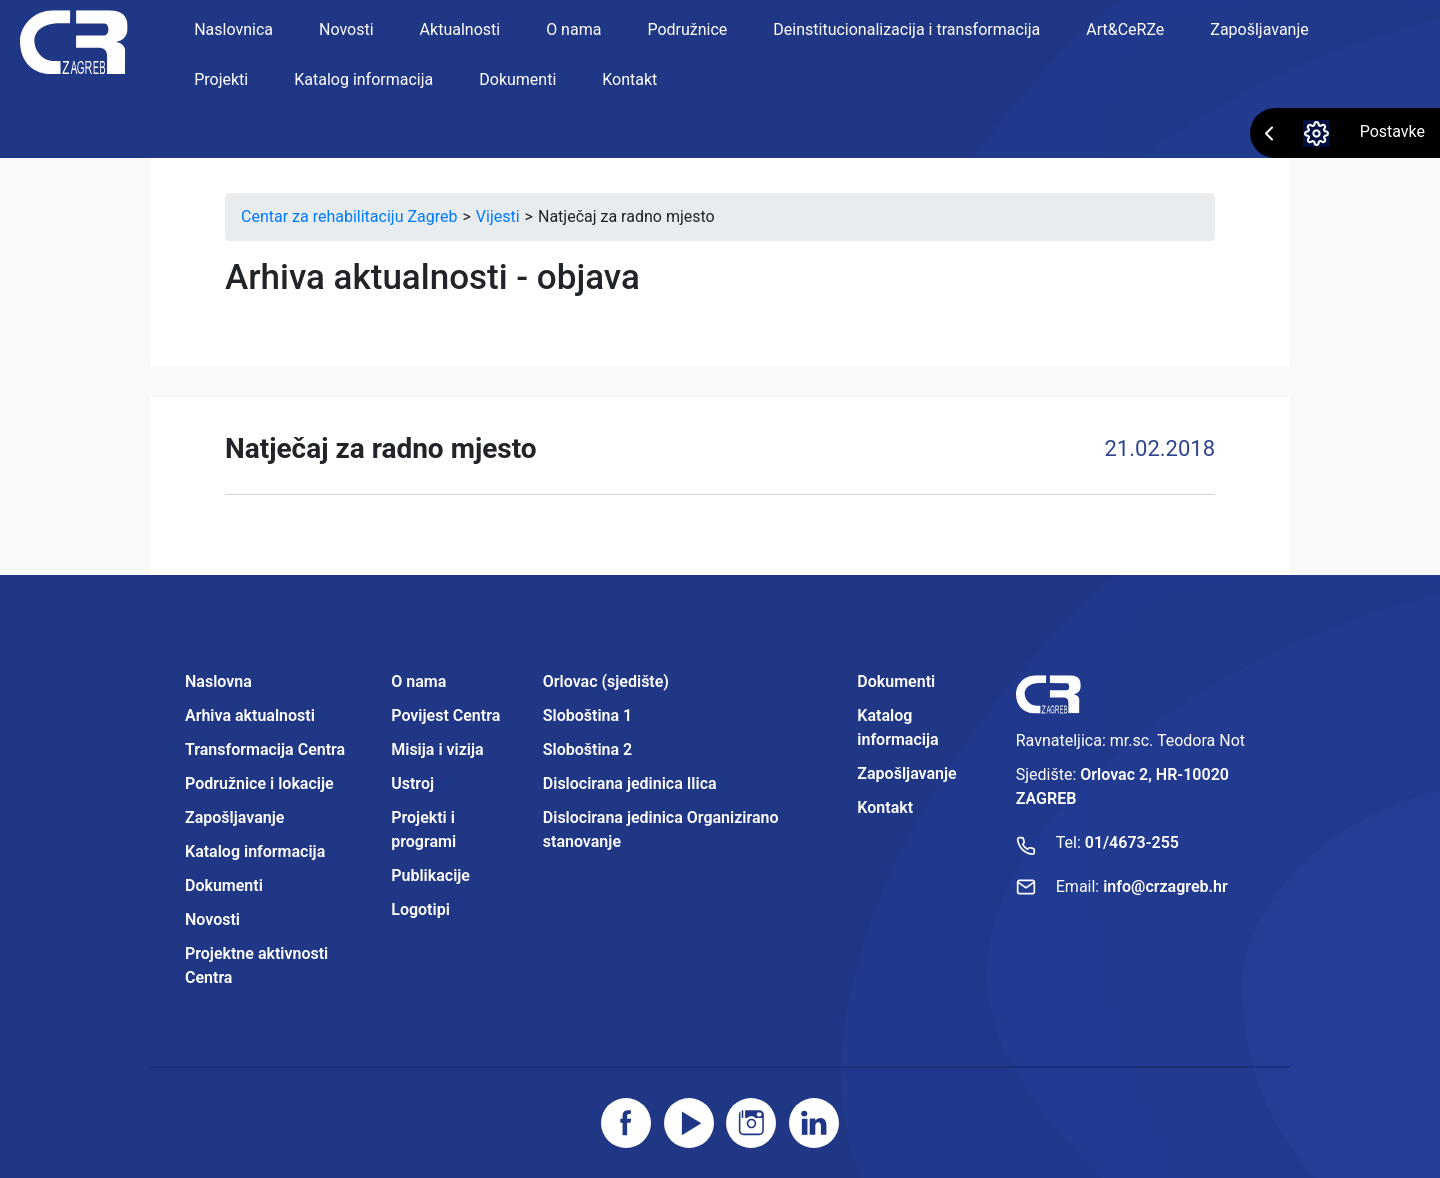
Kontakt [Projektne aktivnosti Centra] (885, 807)
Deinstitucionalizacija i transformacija (906, 29)
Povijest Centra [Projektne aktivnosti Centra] (445, 715)
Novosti (346, 29)
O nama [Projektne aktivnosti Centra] (418, 681)
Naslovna (218, 681)
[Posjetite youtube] (689, 1123)
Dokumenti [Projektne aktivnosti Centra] (896, 681)
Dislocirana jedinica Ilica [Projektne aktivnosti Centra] (630, 783)
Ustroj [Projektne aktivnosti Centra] (412, 783)
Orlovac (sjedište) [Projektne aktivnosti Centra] (606, 681)
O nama (573, 29)
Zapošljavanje (1259, 29)
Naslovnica (233, 29)
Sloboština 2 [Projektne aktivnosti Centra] (587, 749)
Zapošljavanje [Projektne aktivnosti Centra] (906, 773)
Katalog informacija (363, 79)
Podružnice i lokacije (259, 783)
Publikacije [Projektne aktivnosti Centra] (430, 875)
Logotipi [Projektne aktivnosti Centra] (420, 909)
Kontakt (629, 79)
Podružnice (687, 29)
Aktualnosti (460, 29)
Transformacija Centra (265, 749)
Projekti (221, 79)
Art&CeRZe (1125, 29)
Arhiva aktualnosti (250, 715)
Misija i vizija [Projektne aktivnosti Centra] (437, 749)
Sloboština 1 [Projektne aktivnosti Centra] (587, 715)
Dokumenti (517, 79)
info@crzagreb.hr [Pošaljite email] (1165, 886)
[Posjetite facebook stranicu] (626, 1123)
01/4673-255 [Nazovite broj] (1132, 842)
